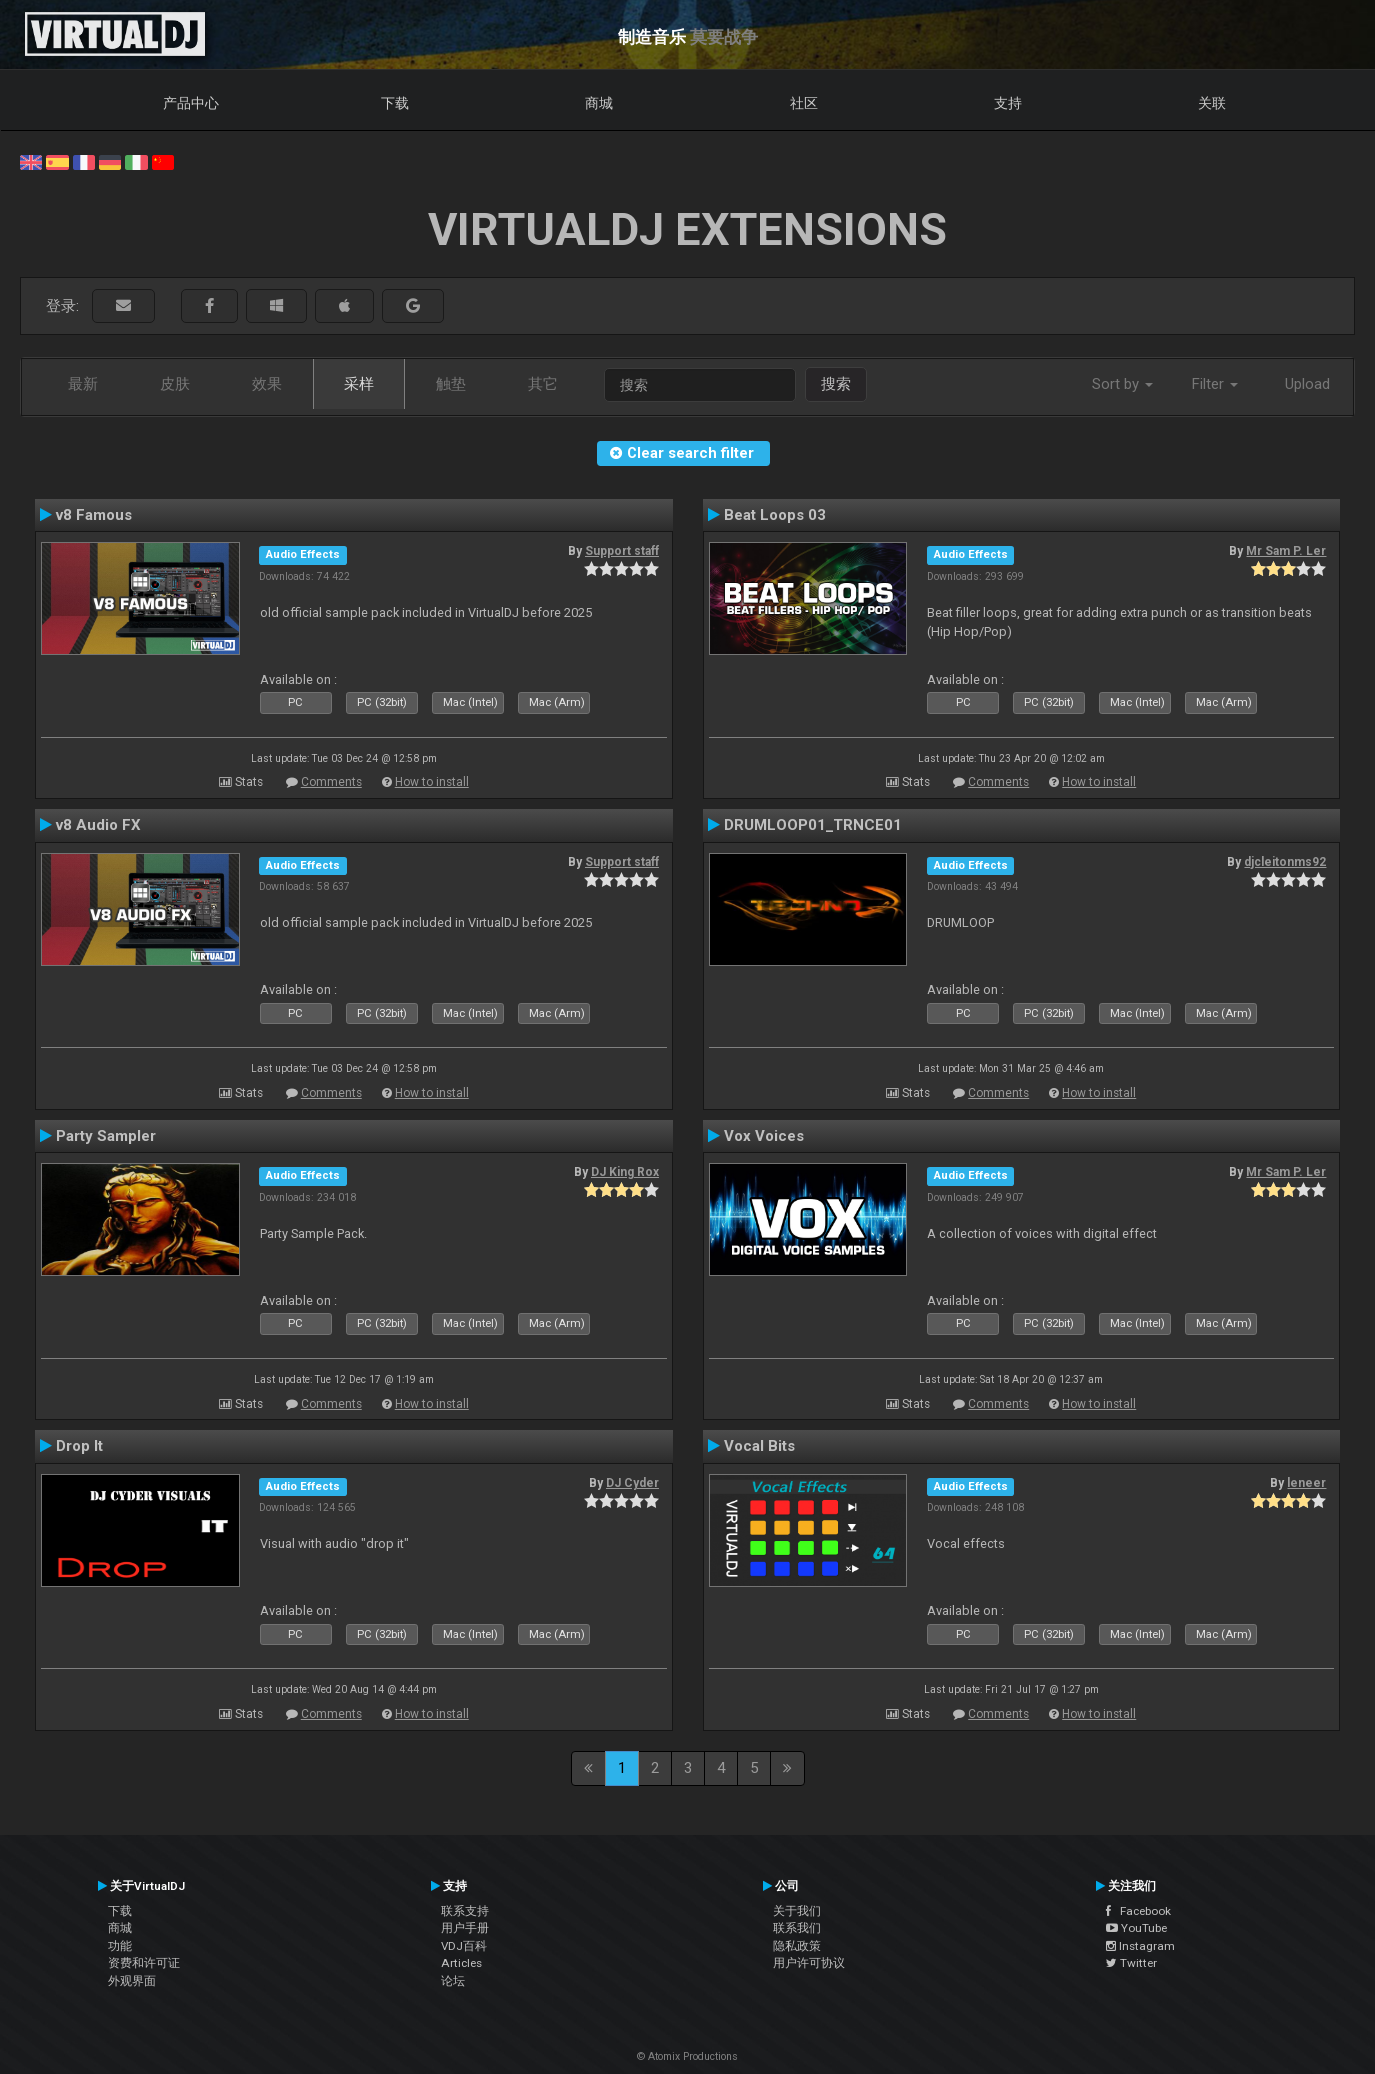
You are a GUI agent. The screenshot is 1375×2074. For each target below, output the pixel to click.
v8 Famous (94, 515)
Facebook (1138, 1911)
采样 (359, 384)
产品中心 (191, 103)
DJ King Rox (625, 1172)
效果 (267, 384)
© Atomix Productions (687, 2056)
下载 (395, 103)
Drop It (79, 1446)
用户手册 (465, 1928)
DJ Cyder (632, 1483)
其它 (543, 384)
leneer (1306, 1483)
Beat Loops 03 (775, 515)
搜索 (836, 384)
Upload (1307, 384)
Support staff (622, 551)
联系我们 (797, 1928)
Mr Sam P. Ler (1286, 551)
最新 (83, 384)
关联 (1212, 103)
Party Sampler (106, 1136)
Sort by (1122, 384)
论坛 (453, 1981)
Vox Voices (764, 1136)
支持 (1008, 103)
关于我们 (797, 1911)
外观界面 (132, 1981)
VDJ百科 (464, 1946)
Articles (461, 1963)
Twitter (1131, 1963)
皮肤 (175, 384)
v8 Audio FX (98, 825)
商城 (599, 103)
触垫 (451, 384)
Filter (1215, 384)
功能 (120, 1946)
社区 (804, 103)
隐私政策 (797, 1946)
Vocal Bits (759, 1446)
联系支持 (465, 1911)
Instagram (1140, 1946)
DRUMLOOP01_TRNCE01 (813, 825)
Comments (331, 782)
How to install (432, 782)
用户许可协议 (809, 1963)
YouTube (1136, 1928)
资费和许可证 (144, 1963)
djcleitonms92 (1285, 862)
